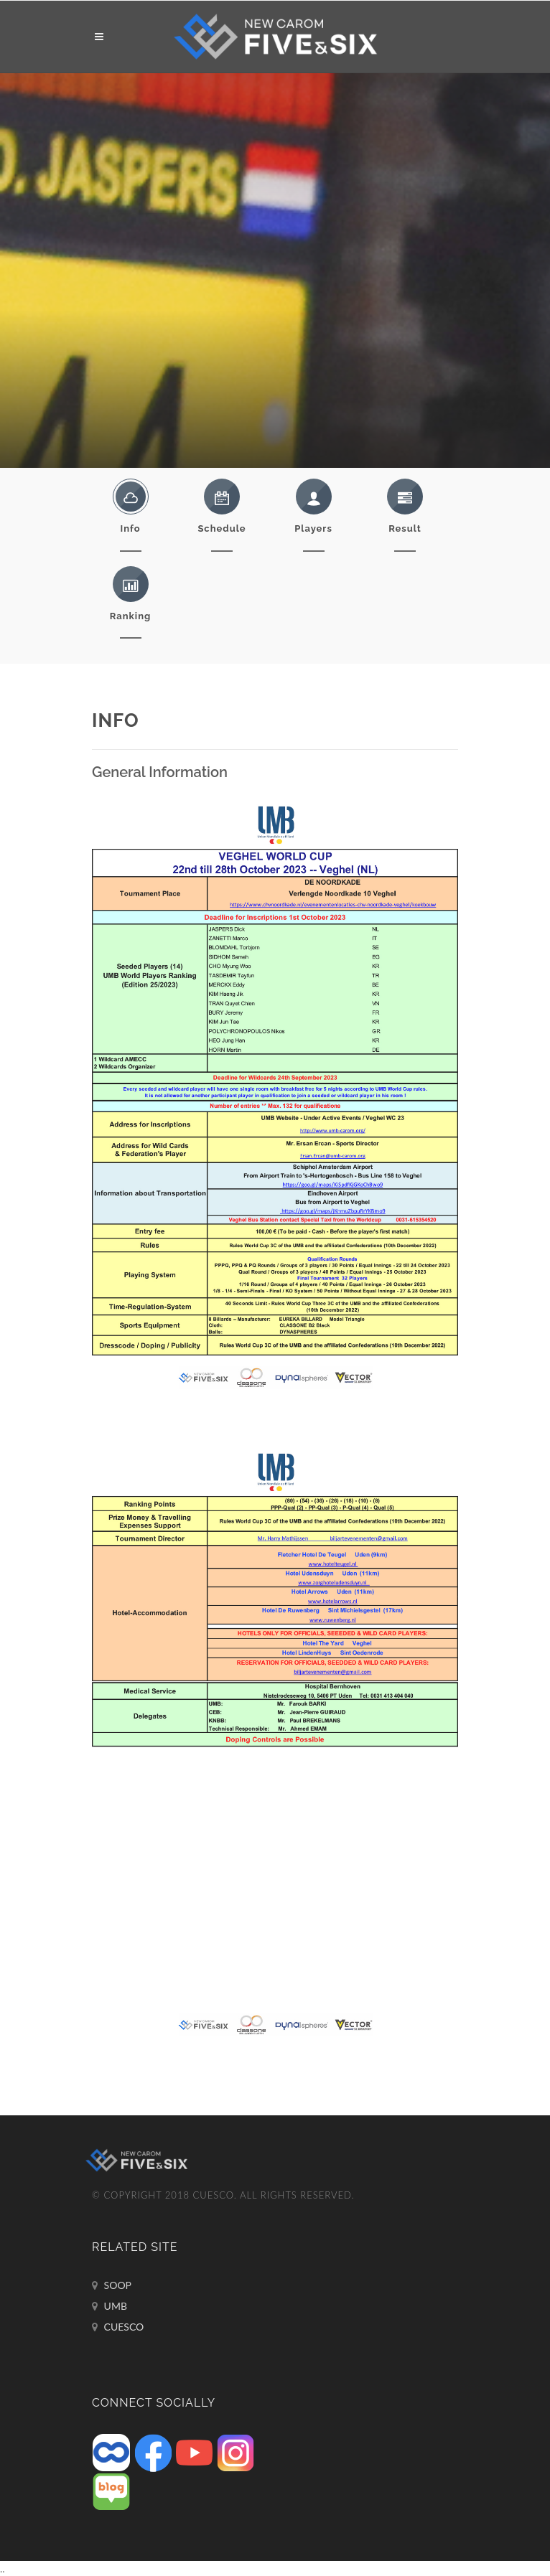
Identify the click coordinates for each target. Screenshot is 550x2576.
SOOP (111, 2285)
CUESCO (118, 2327)
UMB (109, 2306)
